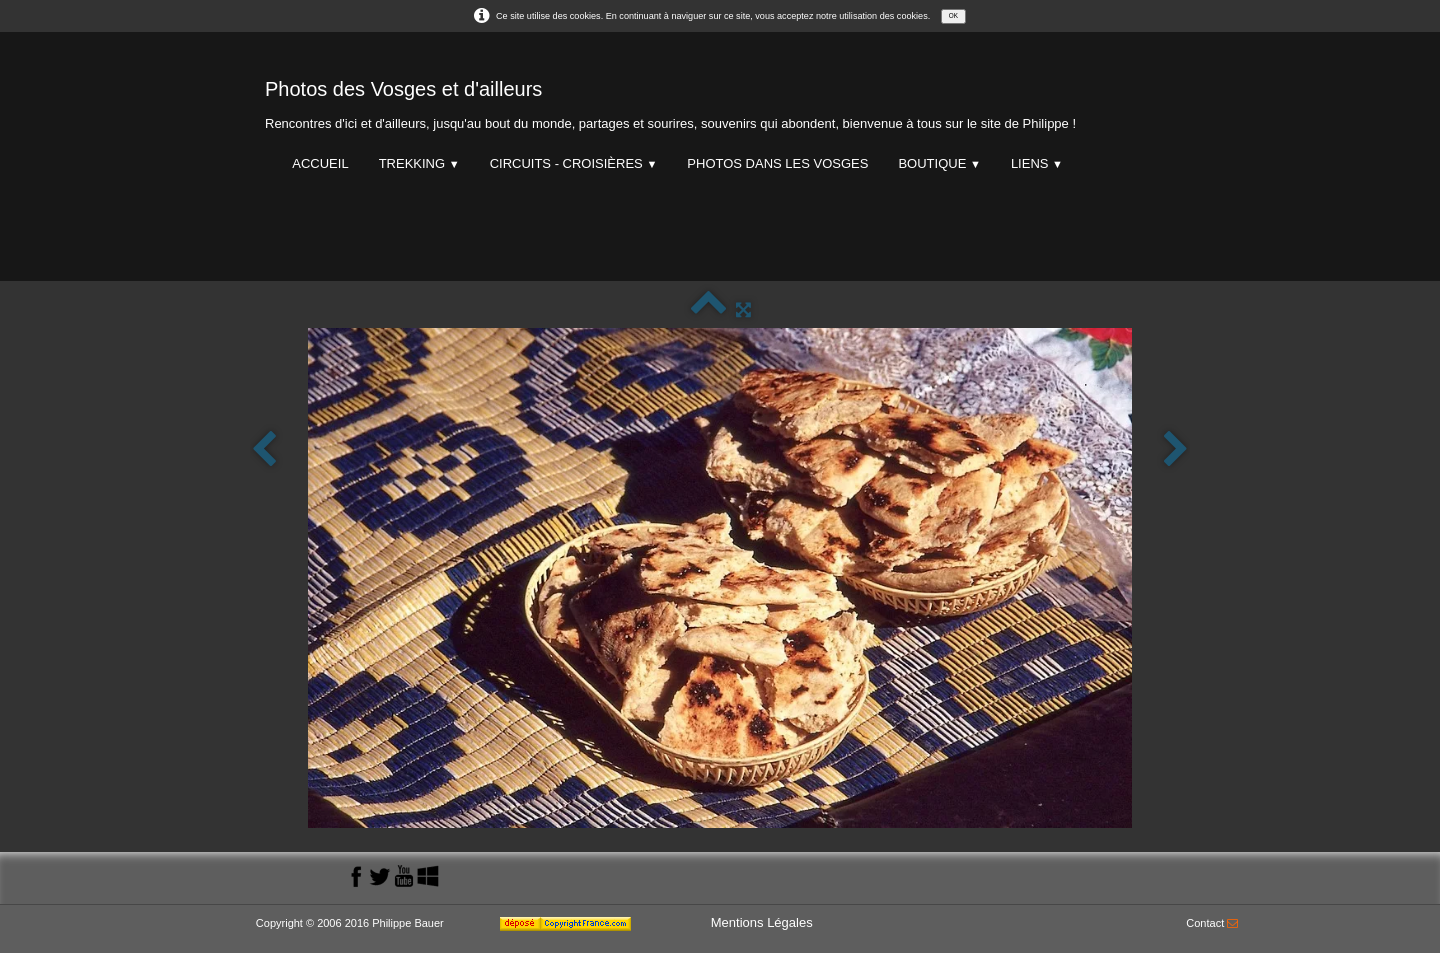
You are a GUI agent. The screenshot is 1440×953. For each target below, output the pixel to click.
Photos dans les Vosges (777, 163)
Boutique (939, 163)
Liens (1037, 163)
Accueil (320, 163)
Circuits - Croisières (574, 163)
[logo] (670, 100)
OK (953, 15)
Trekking (419, 163)
